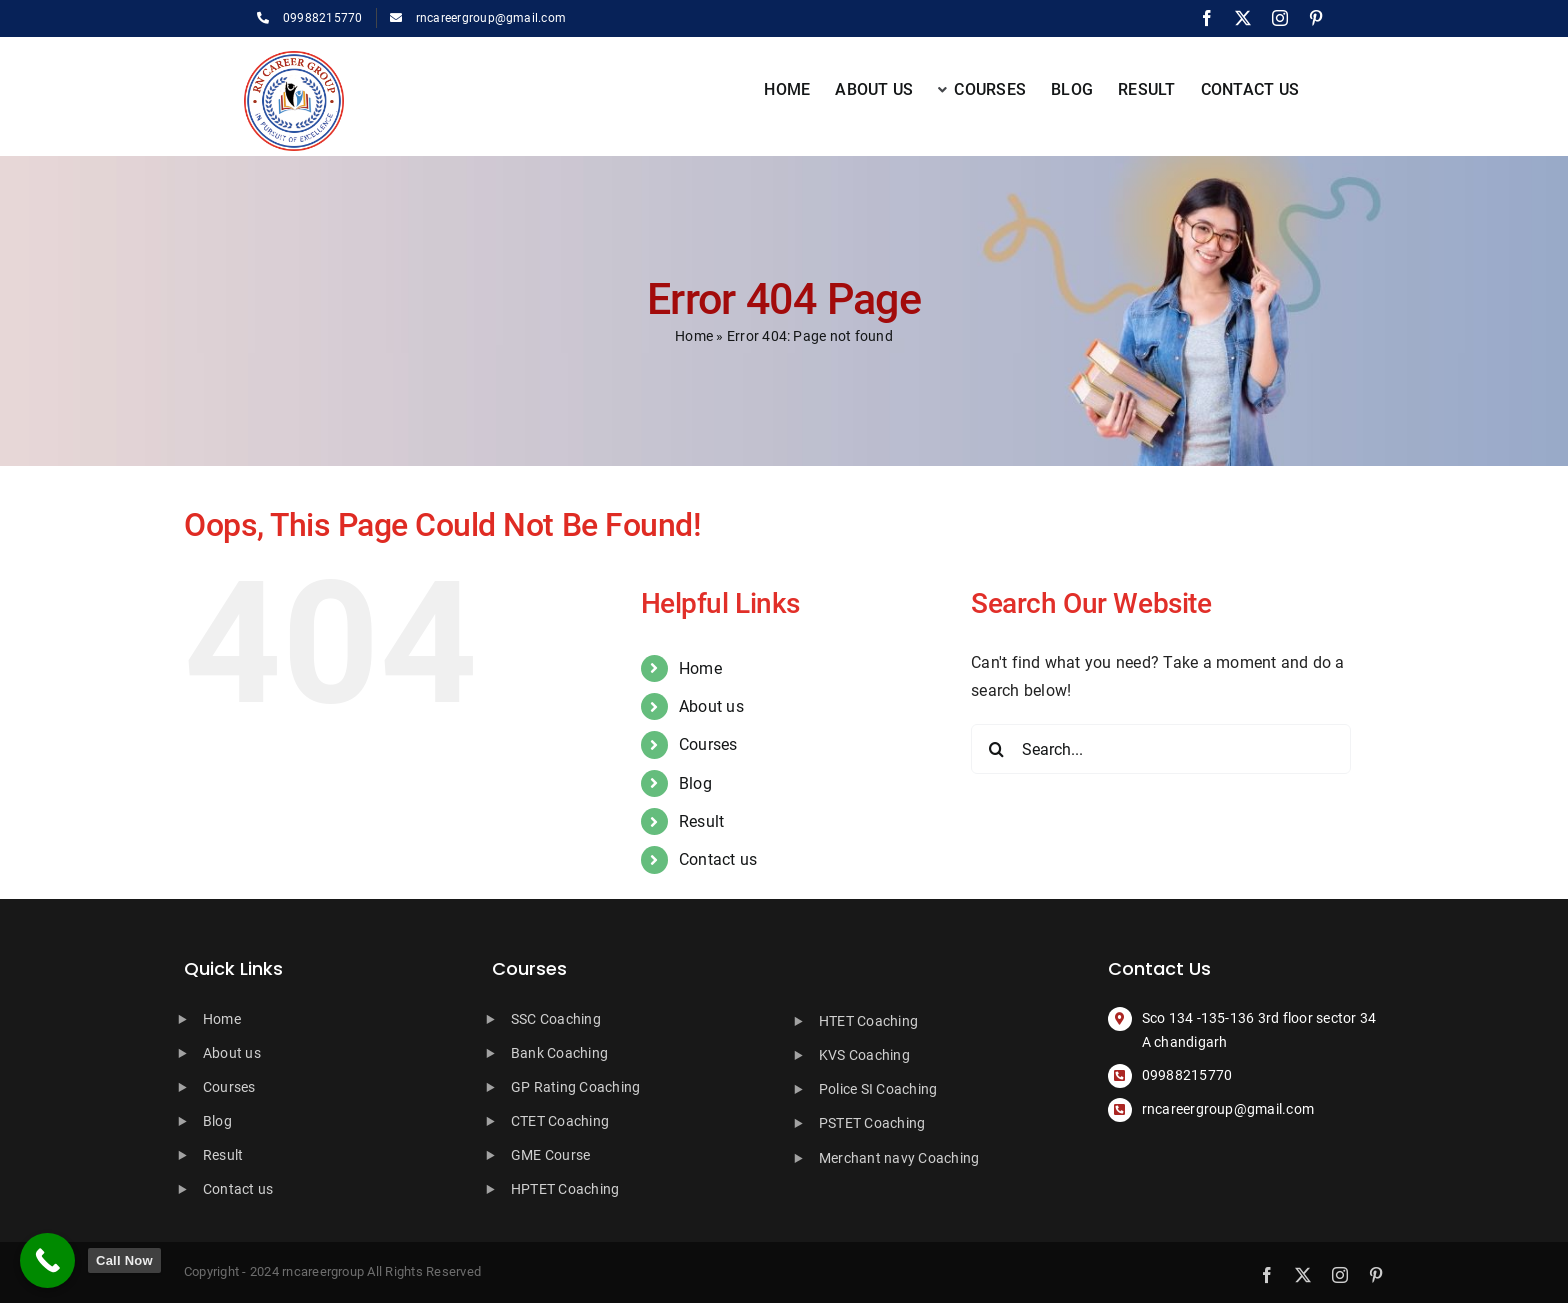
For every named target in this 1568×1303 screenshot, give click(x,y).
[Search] (996, 749)
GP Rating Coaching (575, 1087)
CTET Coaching (560, 1121)
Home (694, 336)
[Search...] (1161, 749)
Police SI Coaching (878, 1089)
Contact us (718, 859)
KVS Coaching (864, 1055)
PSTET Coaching (872, 1123)
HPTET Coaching (565, 1189)
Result (701, 821)
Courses (708, 744)
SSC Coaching (556, 1019)
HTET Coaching (868, 1021)
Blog (695, 783)
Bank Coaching (559, 1053)
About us (711, 706)
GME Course (550, 1155)
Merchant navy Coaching (899, 1158)
